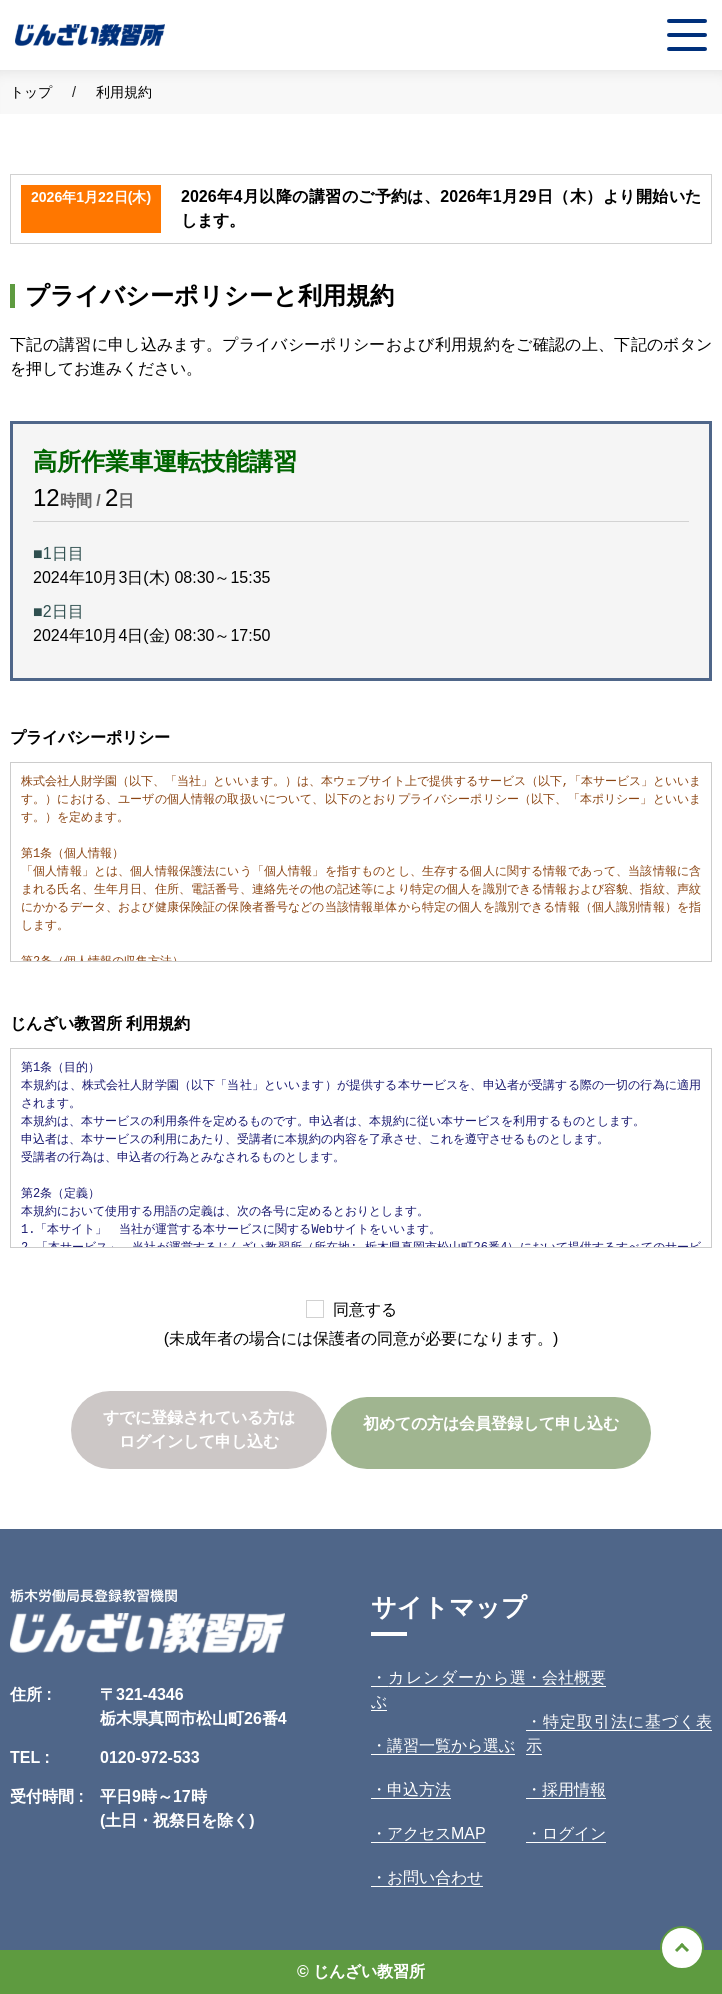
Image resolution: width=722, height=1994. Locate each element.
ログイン (574, 1833)
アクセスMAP (436, 1833)
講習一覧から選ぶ (451, 1745)
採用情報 (574, 1789)
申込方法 (419, 1789)
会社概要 (574, 1677)
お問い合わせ (435, 1877)
